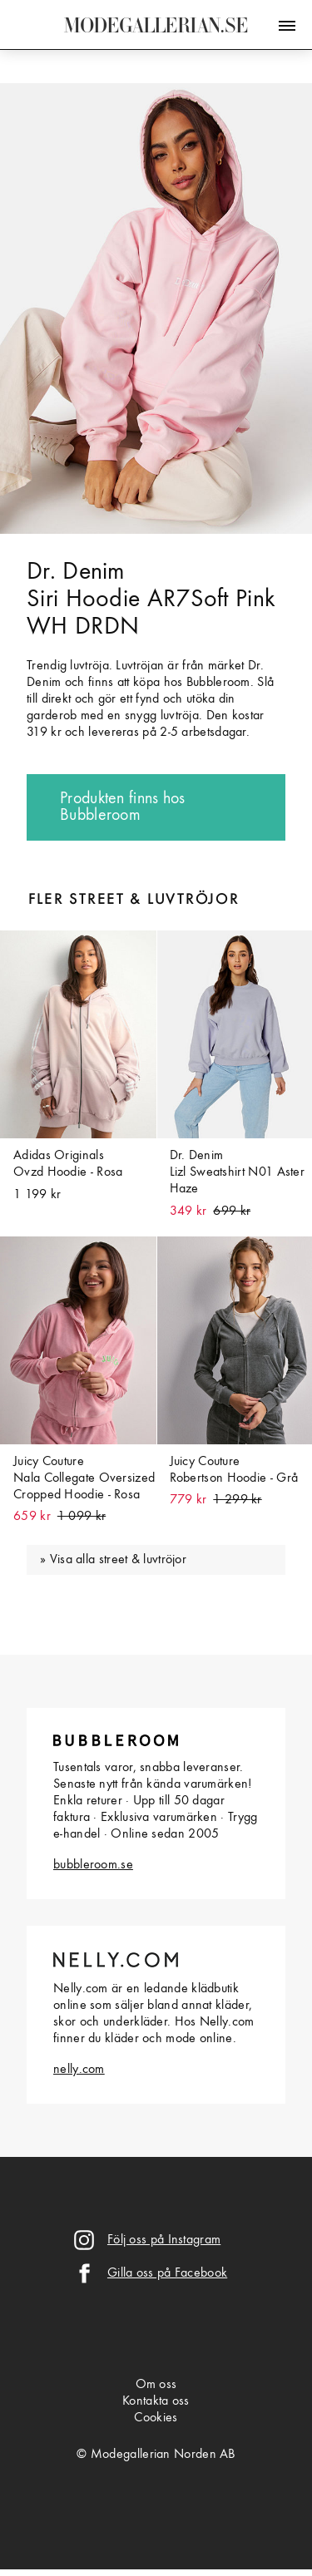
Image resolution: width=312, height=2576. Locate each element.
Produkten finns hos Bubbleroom (123, 807)
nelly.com (79, 2069)
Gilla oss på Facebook (167, 2273)
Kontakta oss (156, 2401)
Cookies (155, 2418)
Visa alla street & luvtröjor (118, 1560)
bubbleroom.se (93, 1865)
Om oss (156, 2384)
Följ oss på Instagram (163, 2240)
